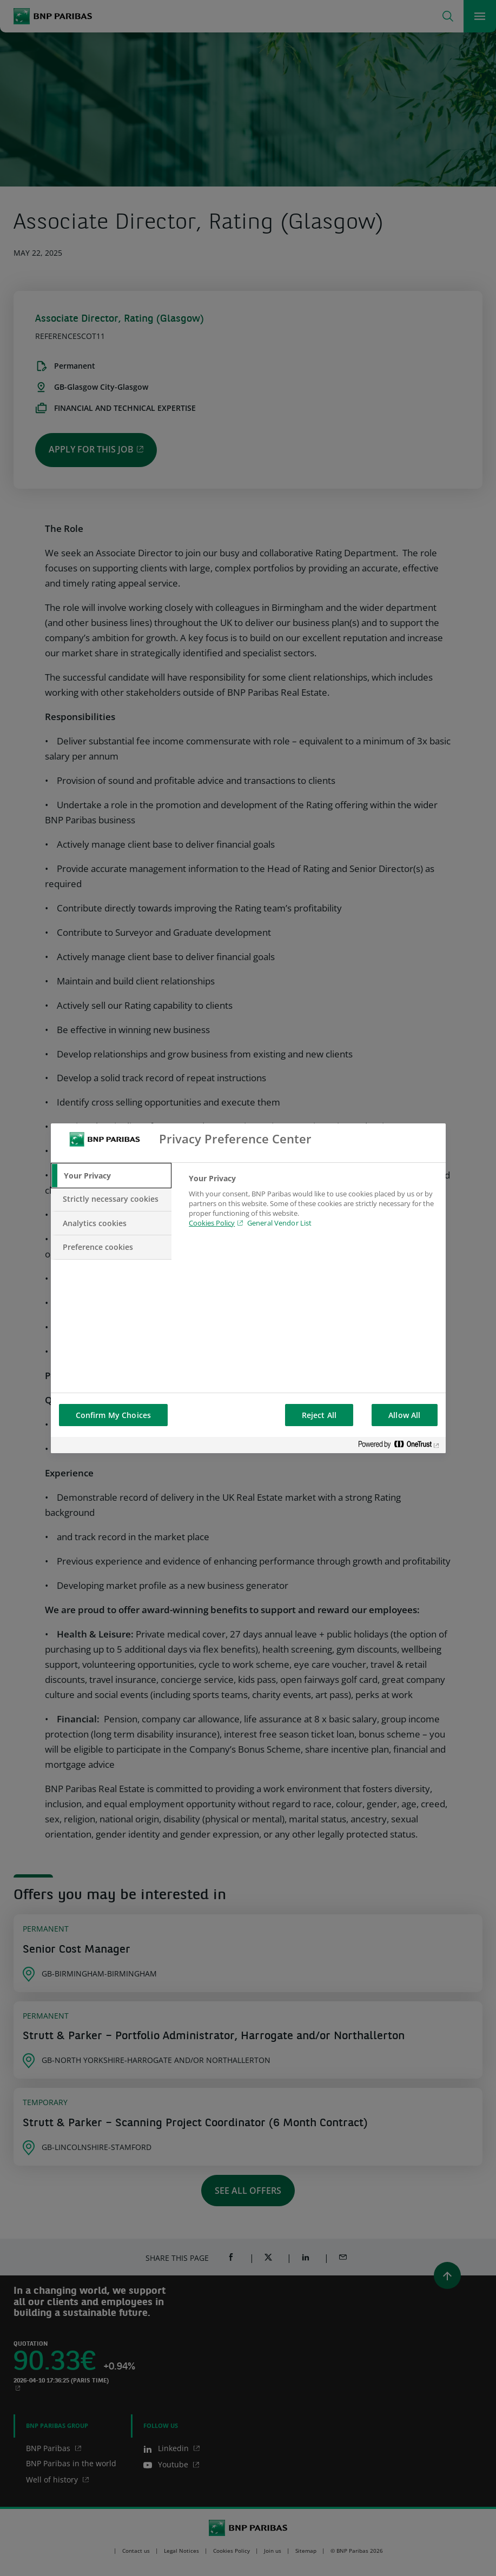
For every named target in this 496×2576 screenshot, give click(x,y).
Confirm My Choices (113, 1415)
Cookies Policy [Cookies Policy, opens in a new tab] (212, 1223)
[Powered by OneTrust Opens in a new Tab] (399, 1446)
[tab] (111, 1176)
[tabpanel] (312, 1207)
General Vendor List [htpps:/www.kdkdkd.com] (279, 1223)
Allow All (404, 1415)
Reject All (319, 1415)
